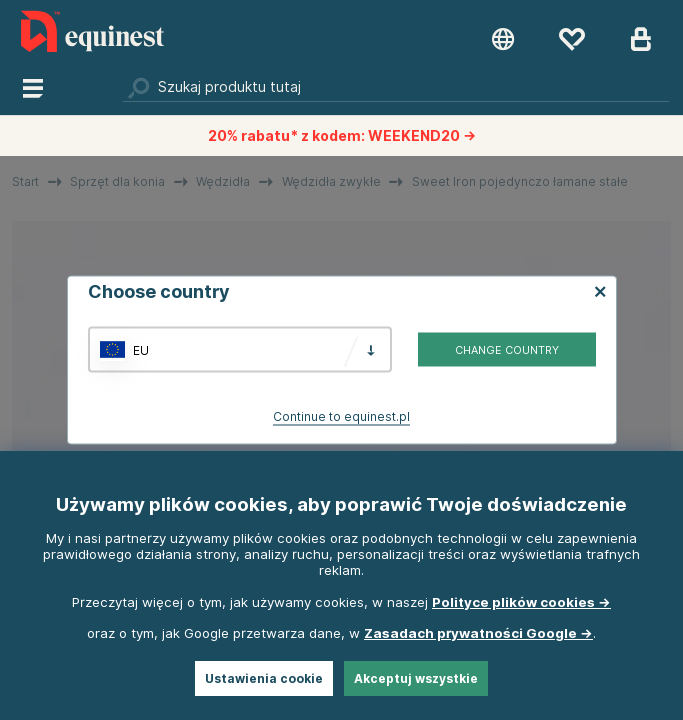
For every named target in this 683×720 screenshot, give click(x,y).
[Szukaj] (396, 87)
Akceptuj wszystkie (416, 678)
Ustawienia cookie (264, 678)
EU (141, 349)
